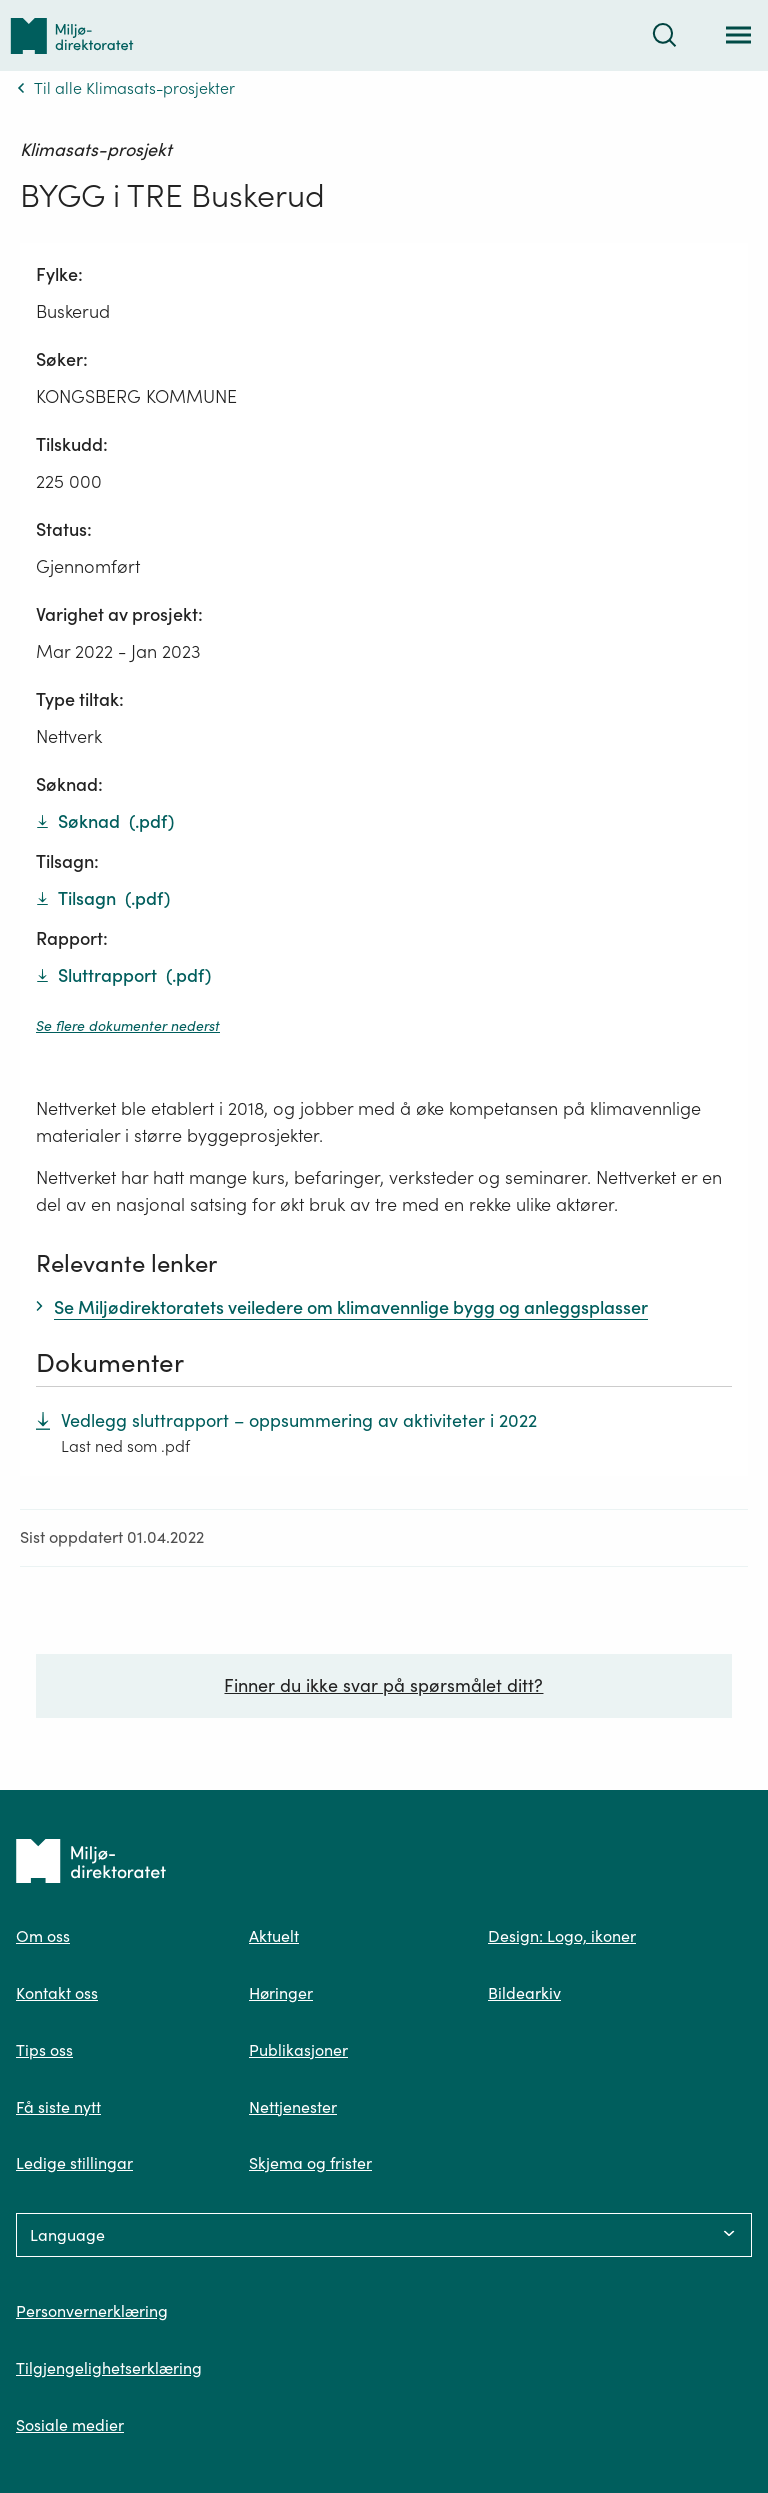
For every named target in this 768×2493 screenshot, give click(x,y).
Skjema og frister (310, 2163)
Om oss (43, 1936)
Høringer (281, 1993)
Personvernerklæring (92, 2311)
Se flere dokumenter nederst (128, 1026)
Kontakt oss (57, 1993)
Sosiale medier (70, 2425)
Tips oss (44, 2050)
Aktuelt (274, 1936)
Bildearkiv (524, 1993)
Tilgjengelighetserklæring (109, 2368)
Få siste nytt (58, 2107)
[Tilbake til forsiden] (72, 35)
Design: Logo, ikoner (562, 1936)
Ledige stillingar (74, 2163)
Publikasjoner (298, 2050)
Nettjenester (293, 2107)
